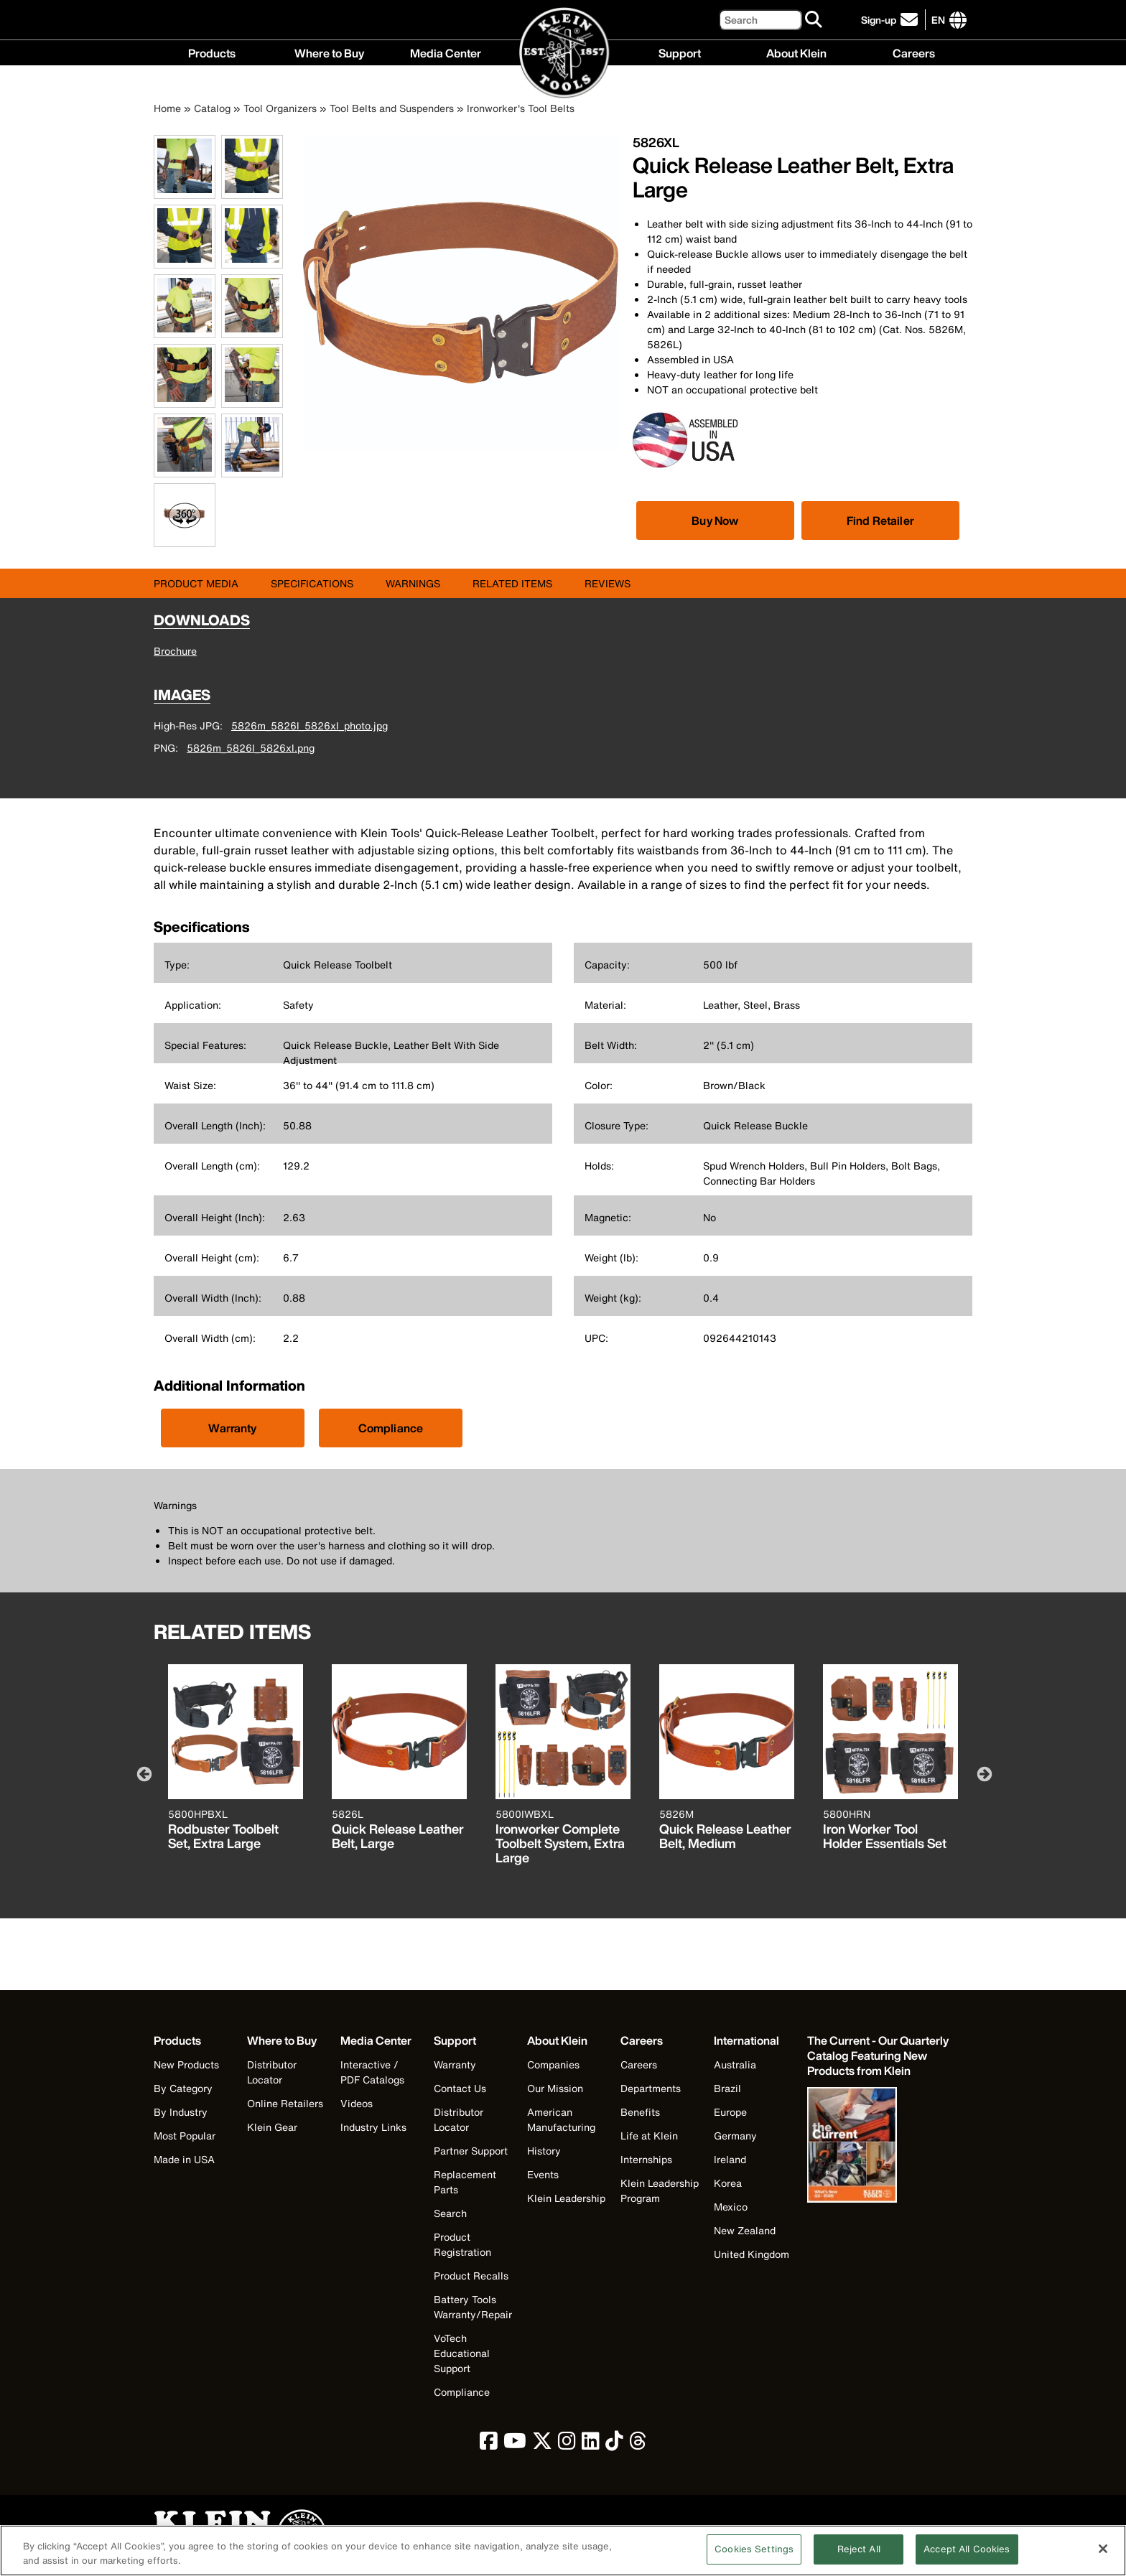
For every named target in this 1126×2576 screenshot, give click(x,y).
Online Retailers (285, 2103)
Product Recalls (471, 2275)
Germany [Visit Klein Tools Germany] (735, 2135)
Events (543, 2174)
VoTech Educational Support (462, 2353)
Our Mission (555, 2088)
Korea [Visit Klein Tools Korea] (728, 2182)
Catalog (212, 108)
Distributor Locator (272, 2072)
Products (212, 52)
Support (680, 52)
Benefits (640, 2111)
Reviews (608, 583)
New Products (186, 2064)
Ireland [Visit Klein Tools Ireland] (730, 2159)
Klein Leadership (566, 2198)
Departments (650, 2088)
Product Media (196, 583)
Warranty (232, 1428)
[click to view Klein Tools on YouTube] (514, 2444)
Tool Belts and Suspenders (392, 108)
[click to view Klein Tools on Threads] (638, 2444)
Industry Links (373, 2126)
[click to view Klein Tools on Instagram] (567, 2444)
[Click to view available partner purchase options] (715, 520)
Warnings (413, 583)
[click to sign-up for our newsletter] (891, 19)
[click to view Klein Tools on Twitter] (542, 2444)
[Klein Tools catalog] (879, 2055)
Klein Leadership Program (659, 2190)
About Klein (796, 52)
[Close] (1103, 2558)
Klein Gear (272, 2126)
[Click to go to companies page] (938, 19)
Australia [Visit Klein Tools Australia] (735, 2064)
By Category (183, 2088)
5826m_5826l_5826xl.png (251, 747)
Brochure (175, 650)
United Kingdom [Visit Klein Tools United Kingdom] (751, 2254)
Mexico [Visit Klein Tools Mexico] (731, 2206)
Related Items (512, 583)
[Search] (760, 19)
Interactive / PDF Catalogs (372, 2072)
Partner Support (471, 2150)
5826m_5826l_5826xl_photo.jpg (309, 725)
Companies (553, 2064)
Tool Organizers (280, 108)
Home (167, 108)
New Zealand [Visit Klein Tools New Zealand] (745, 2230)
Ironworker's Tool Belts (520, 108)
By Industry (181, 2111)
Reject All (858, 2558)
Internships (646, 2159)
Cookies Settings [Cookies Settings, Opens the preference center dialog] (754, 2558)
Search (450, 2213)
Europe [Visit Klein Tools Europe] (730, 2111)
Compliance (391, 1428)
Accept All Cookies (966, 2558)
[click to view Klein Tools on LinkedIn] (591, 2444)
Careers (914, 52)
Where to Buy (329, 52)
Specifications (312, 583)
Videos (356, 2103)
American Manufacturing (561, 2119)
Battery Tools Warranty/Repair (473, 2307)
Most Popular (184, 2135)
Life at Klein (649, 2135)
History (544, 2150)
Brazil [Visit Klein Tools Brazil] (727, 2088)
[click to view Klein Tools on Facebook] (489, 2444)
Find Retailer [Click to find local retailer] (880, 520)
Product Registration (462, 2244)
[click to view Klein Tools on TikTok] (614, 2444)
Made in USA (184, 2159)
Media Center (445, 52)
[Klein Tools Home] (563, 53)
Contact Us (460, 2088)
